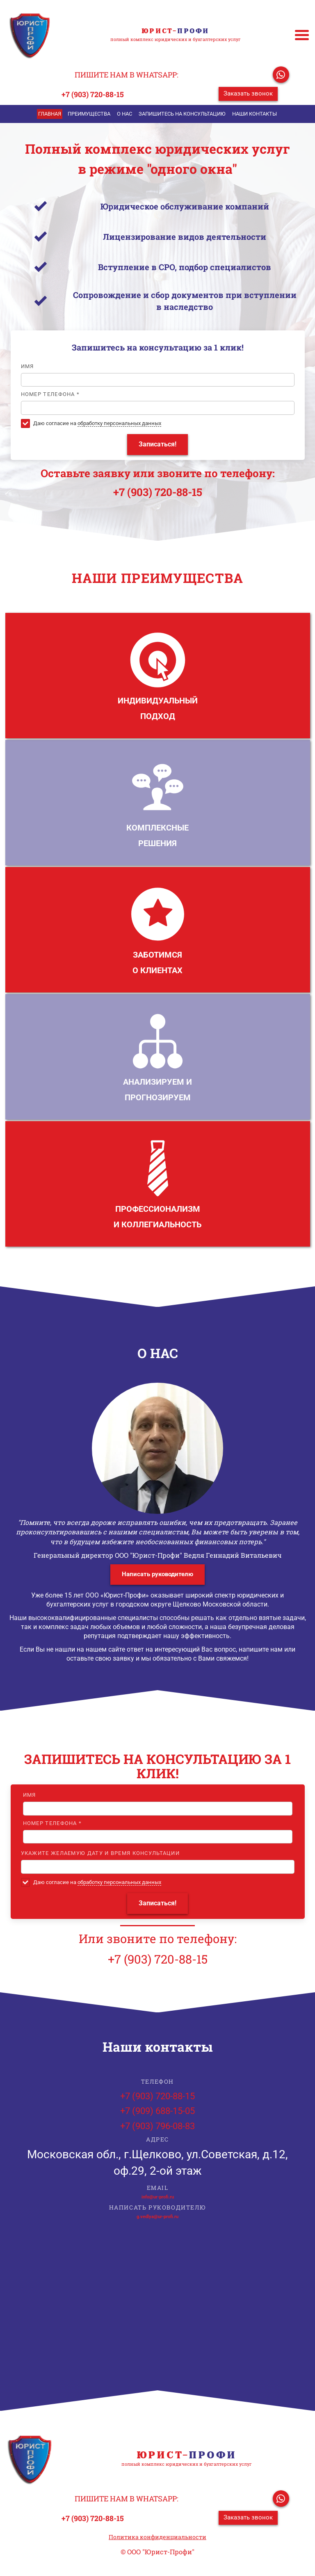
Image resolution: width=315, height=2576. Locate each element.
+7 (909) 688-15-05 (157, 2110)
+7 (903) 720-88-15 (93, 94)
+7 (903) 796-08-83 (157, 2126)
